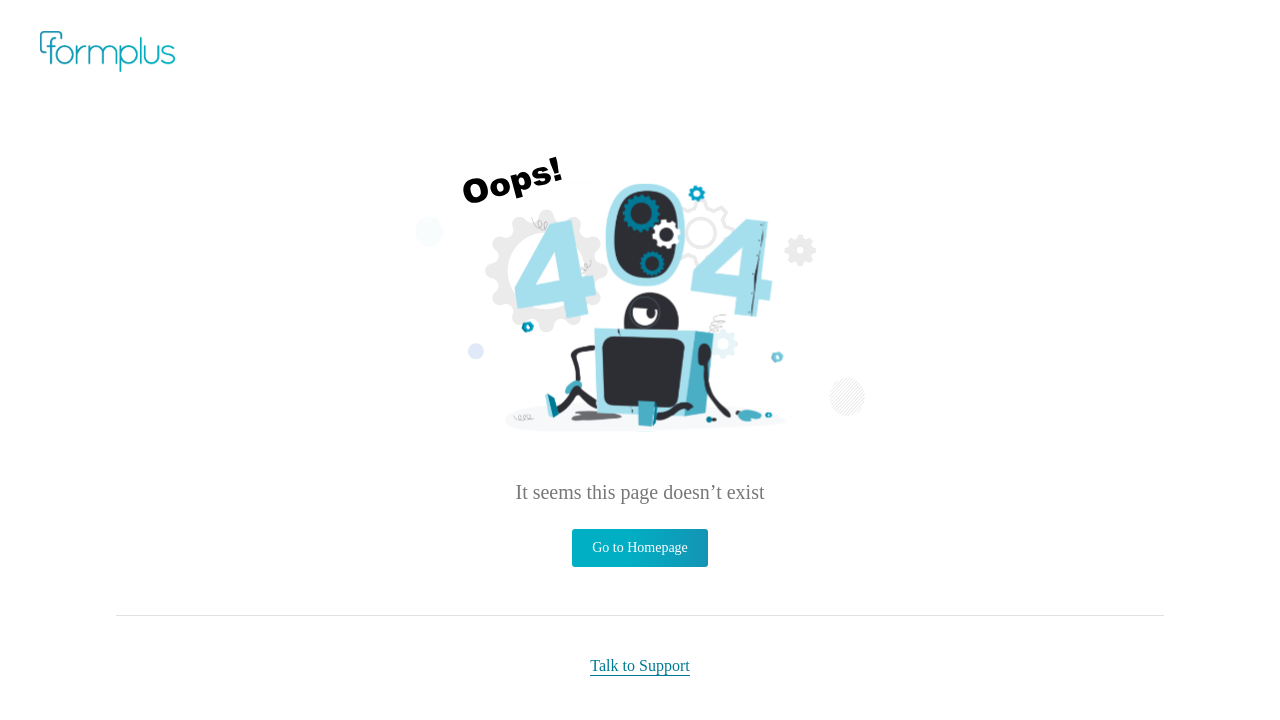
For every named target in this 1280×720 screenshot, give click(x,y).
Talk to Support (639, 665)
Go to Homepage (640, 547)
